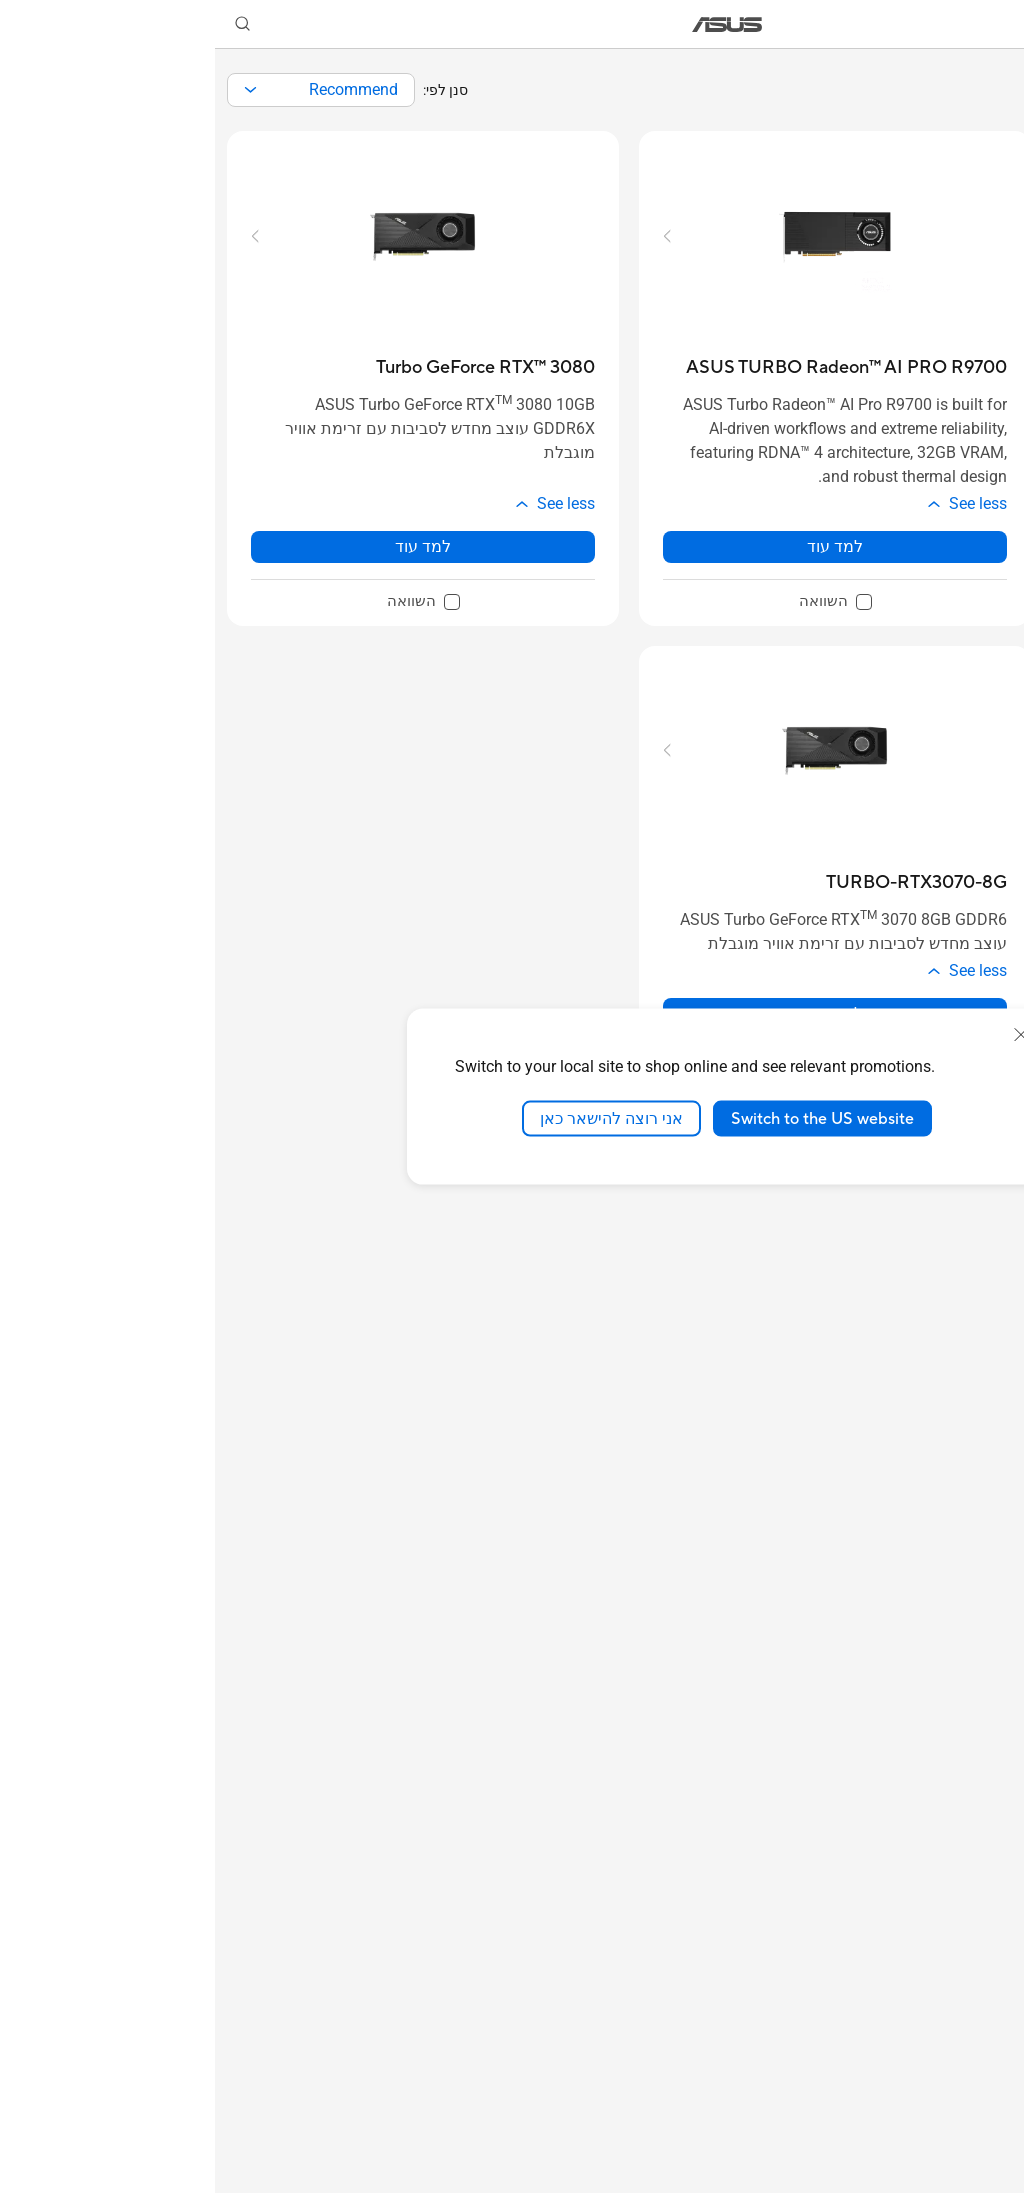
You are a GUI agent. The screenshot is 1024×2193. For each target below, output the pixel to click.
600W (955, 1991)
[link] (512, 24)
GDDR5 (950, 1796)
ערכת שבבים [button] (935, 1088)
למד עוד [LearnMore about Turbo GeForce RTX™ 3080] (208, 546)
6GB (961, 1469)
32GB (956, 1667)
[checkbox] (943, 594)
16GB (956, 1568)
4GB (961, 1502)
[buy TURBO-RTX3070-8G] (701, 882)
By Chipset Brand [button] (935, 400)
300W (955, 2156)
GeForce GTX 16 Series (941, 1258)
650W (955, 1958)
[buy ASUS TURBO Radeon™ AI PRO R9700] (631, 367)
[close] (806, 1034)
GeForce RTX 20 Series (942, 1205)
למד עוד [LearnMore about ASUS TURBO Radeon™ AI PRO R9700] (620, 546)
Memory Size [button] (935, 1403)
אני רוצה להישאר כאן (396, 1118)
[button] (997, 24)
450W (955, 2090)
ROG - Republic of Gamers (944, 593)
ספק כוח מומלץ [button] (935, 1892)
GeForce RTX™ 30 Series (954, 1142)
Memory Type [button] (935, 1730)
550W (955, 2024)
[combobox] (106, 90)
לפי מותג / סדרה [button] (935, 539)
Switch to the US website (607, 1118)
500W (955, 2057)
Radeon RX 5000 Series (946, 1321)
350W (955, 2123)
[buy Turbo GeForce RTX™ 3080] (270, 367)
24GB (956, 1535)
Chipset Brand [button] (935, 959)
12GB (956, 1634)
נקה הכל (885, 283)
